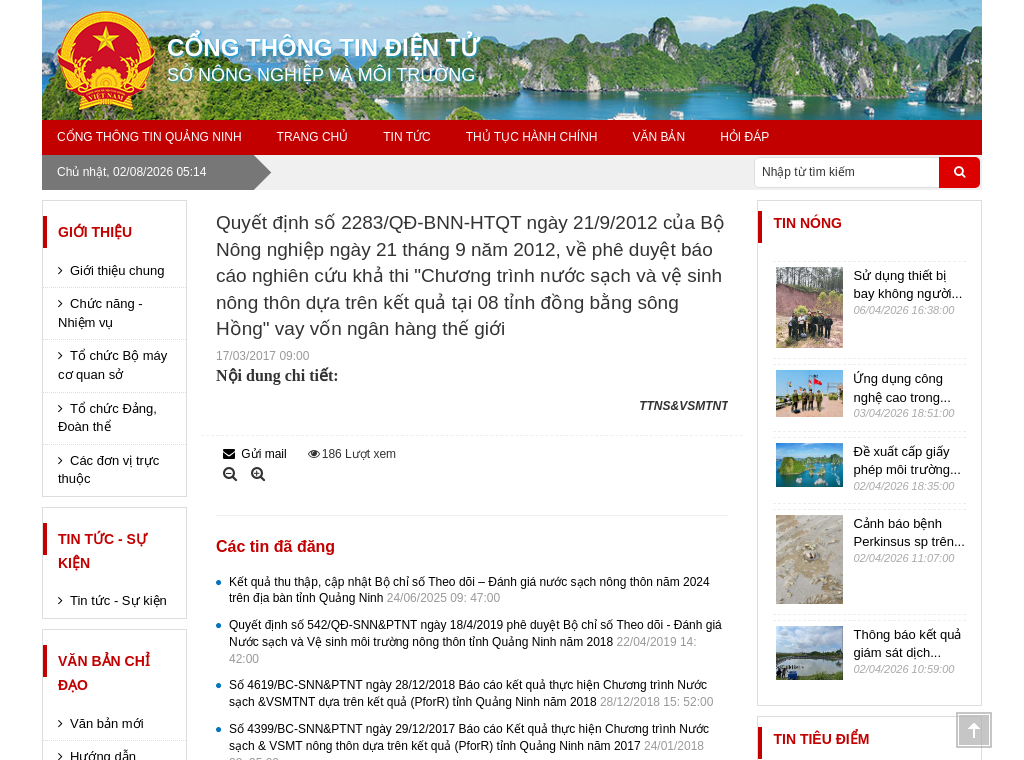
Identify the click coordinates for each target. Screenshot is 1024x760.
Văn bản (658, 137)
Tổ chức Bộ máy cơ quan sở (112, 365)
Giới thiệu (95, 232)
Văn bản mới (107, 723)
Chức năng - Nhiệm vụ (100, 313)
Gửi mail (255, 454)
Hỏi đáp (744, 137)
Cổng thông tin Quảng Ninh (149, 137)
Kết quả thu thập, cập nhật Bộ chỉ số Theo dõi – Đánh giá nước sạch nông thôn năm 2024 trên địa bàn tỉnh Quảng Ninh (469, 590)
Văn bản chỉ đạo (104, 673)
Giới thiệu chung (117, 270)
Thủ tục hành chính (532, 137)
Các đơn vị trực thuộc (108, 470)
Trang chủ (313, 137)
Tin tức (406, 137)
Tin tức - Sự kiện (102, 551)
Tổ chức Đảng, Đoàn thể (107, 418)
